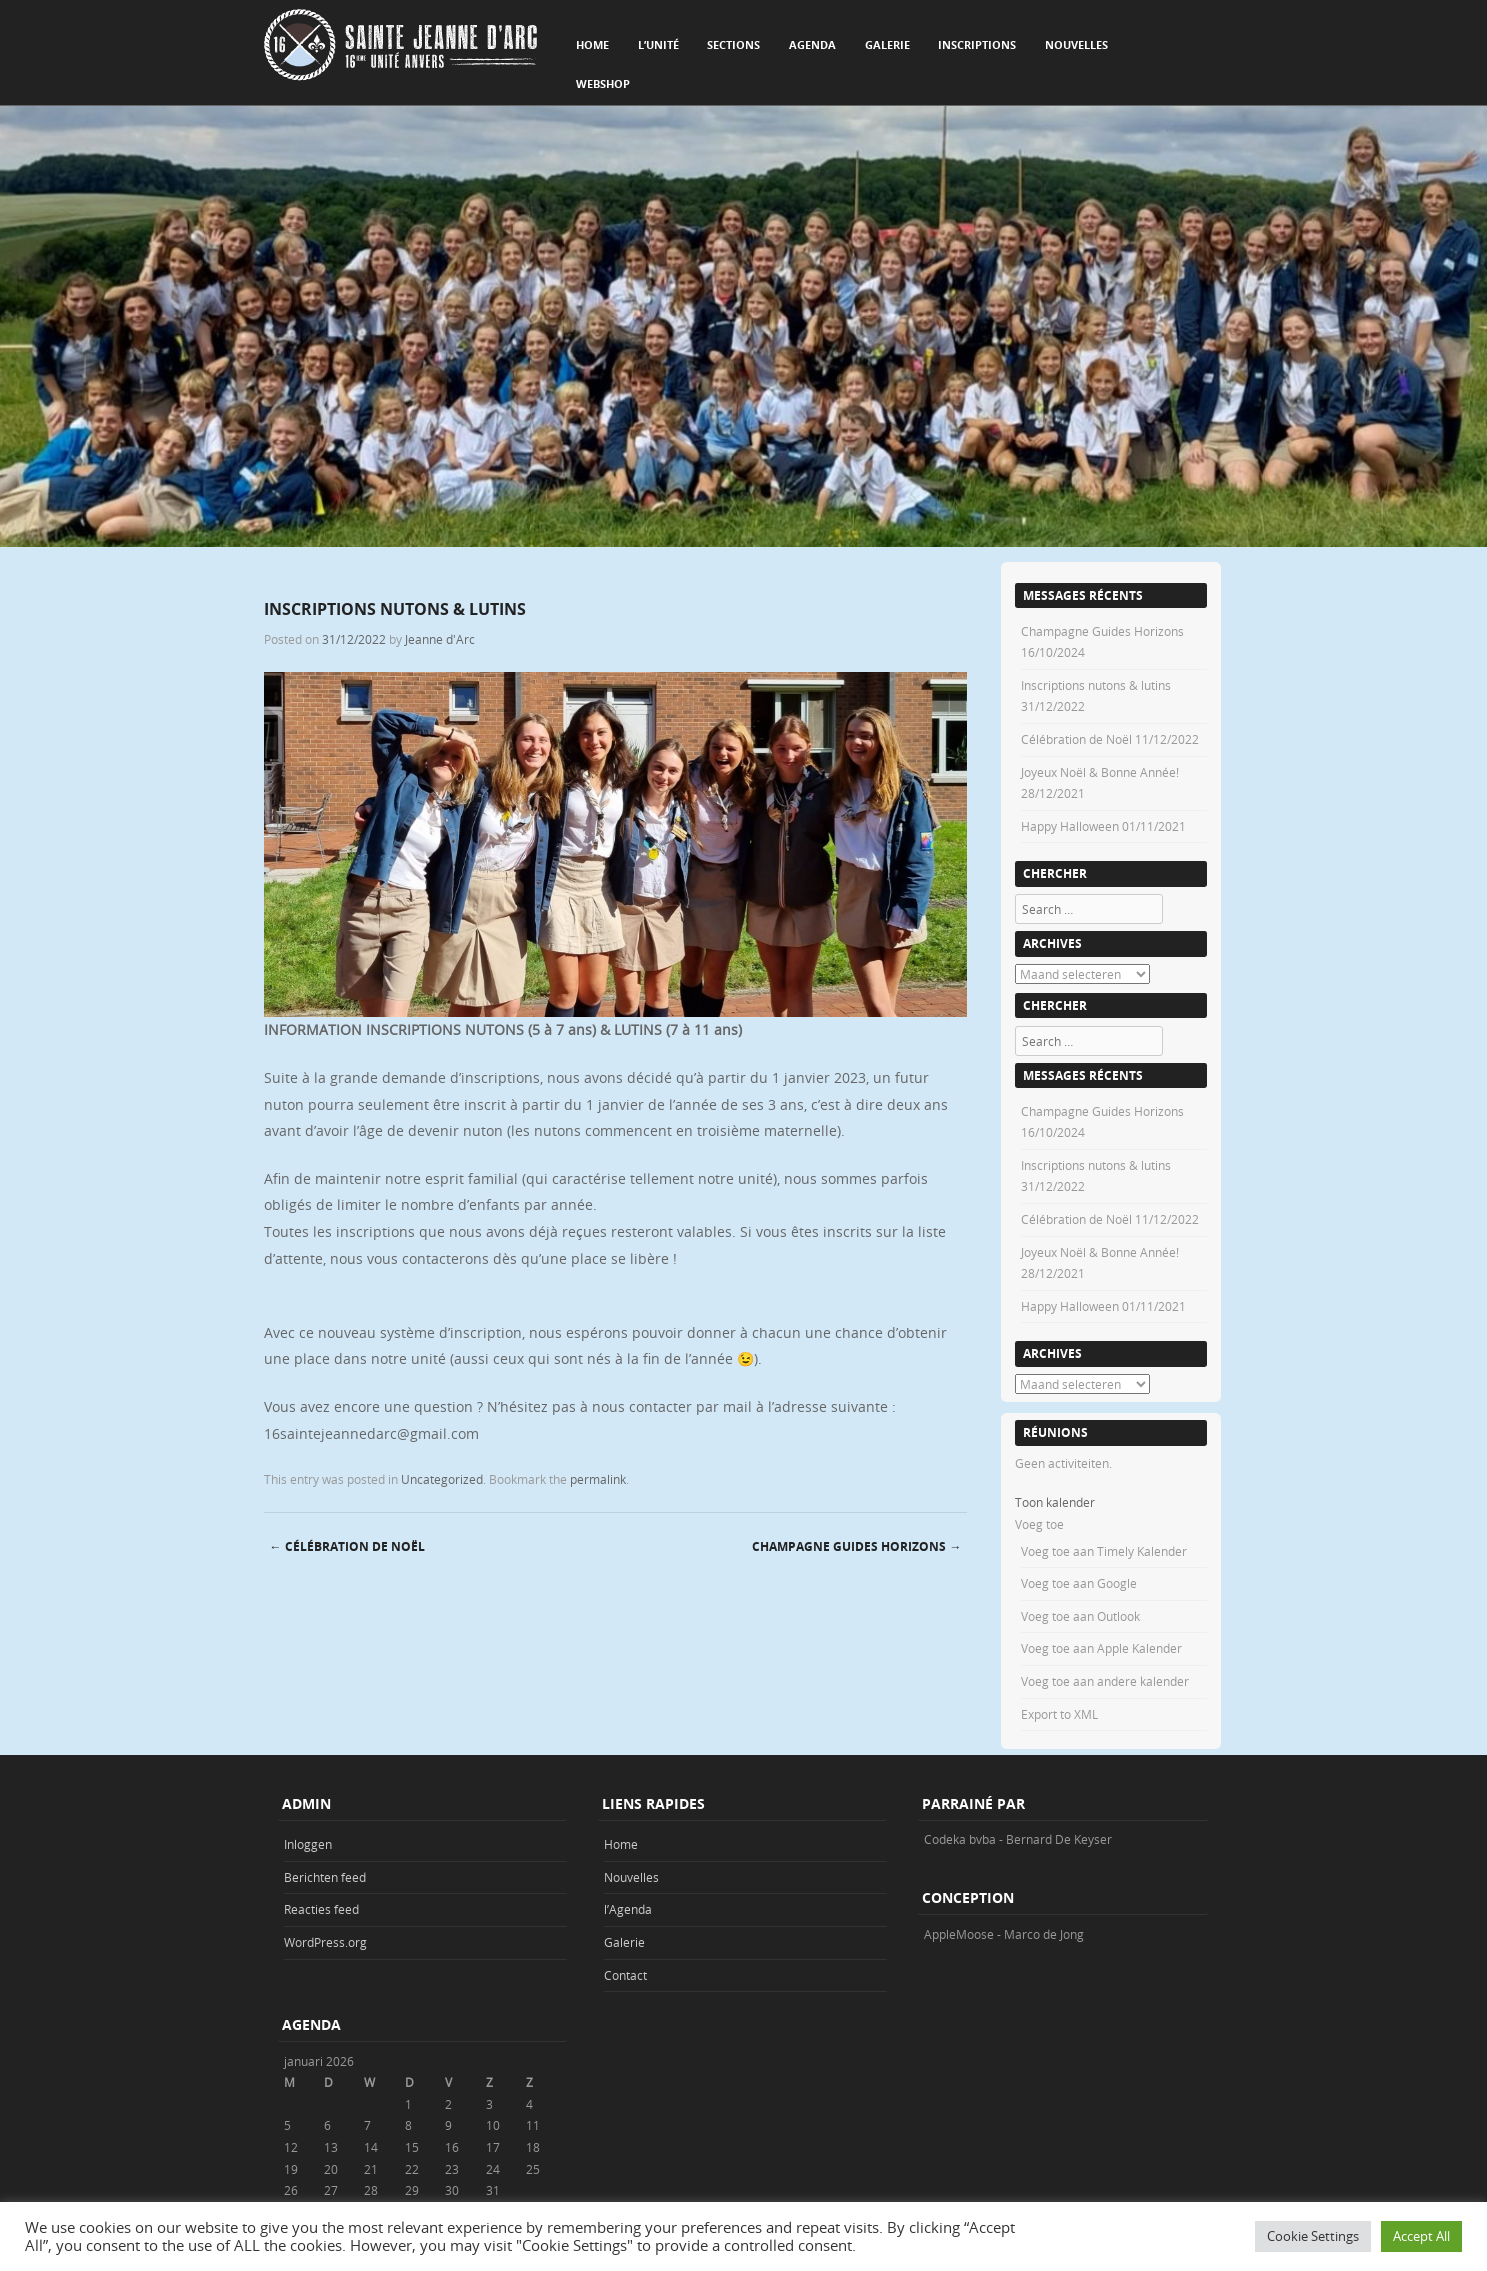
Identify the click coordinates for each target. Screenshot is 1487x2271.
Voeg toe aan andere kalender (1105, 1681)
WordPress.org (325, 1942)
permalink (598, 1479)
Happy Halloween (1070, 826)
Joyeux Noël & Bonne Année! (1100, 772)
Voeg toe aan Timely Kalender (1104, 1551)
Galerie (887, 44)
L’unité (658, 44)
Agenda (812, 44)
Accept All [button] (1421, 2236)
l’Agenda (628, 1909)
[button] (1039, 1524)
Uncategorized (442, 1479)
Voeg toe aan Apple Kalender (1101, 1648)
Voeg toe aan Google (1079, 1583)
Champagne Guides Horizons (856, 1546)
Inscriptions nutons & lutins (1096, 685)
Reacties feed (321, 1909)
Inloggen (308, 1844)
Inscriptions (977, 44)
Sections (733, 44)
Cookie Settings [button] (1313, 2236)
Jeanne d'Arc (440, 639)
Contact (625, 1975)
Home (592, 44)
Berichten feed (325, 1877)
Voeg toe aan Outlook (1080, 1616)
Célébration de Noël (347, 1546)
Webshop (603, 83)
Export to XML (1059, 1714)
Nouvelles (1076, 44)
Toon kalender (1055, 1502)
